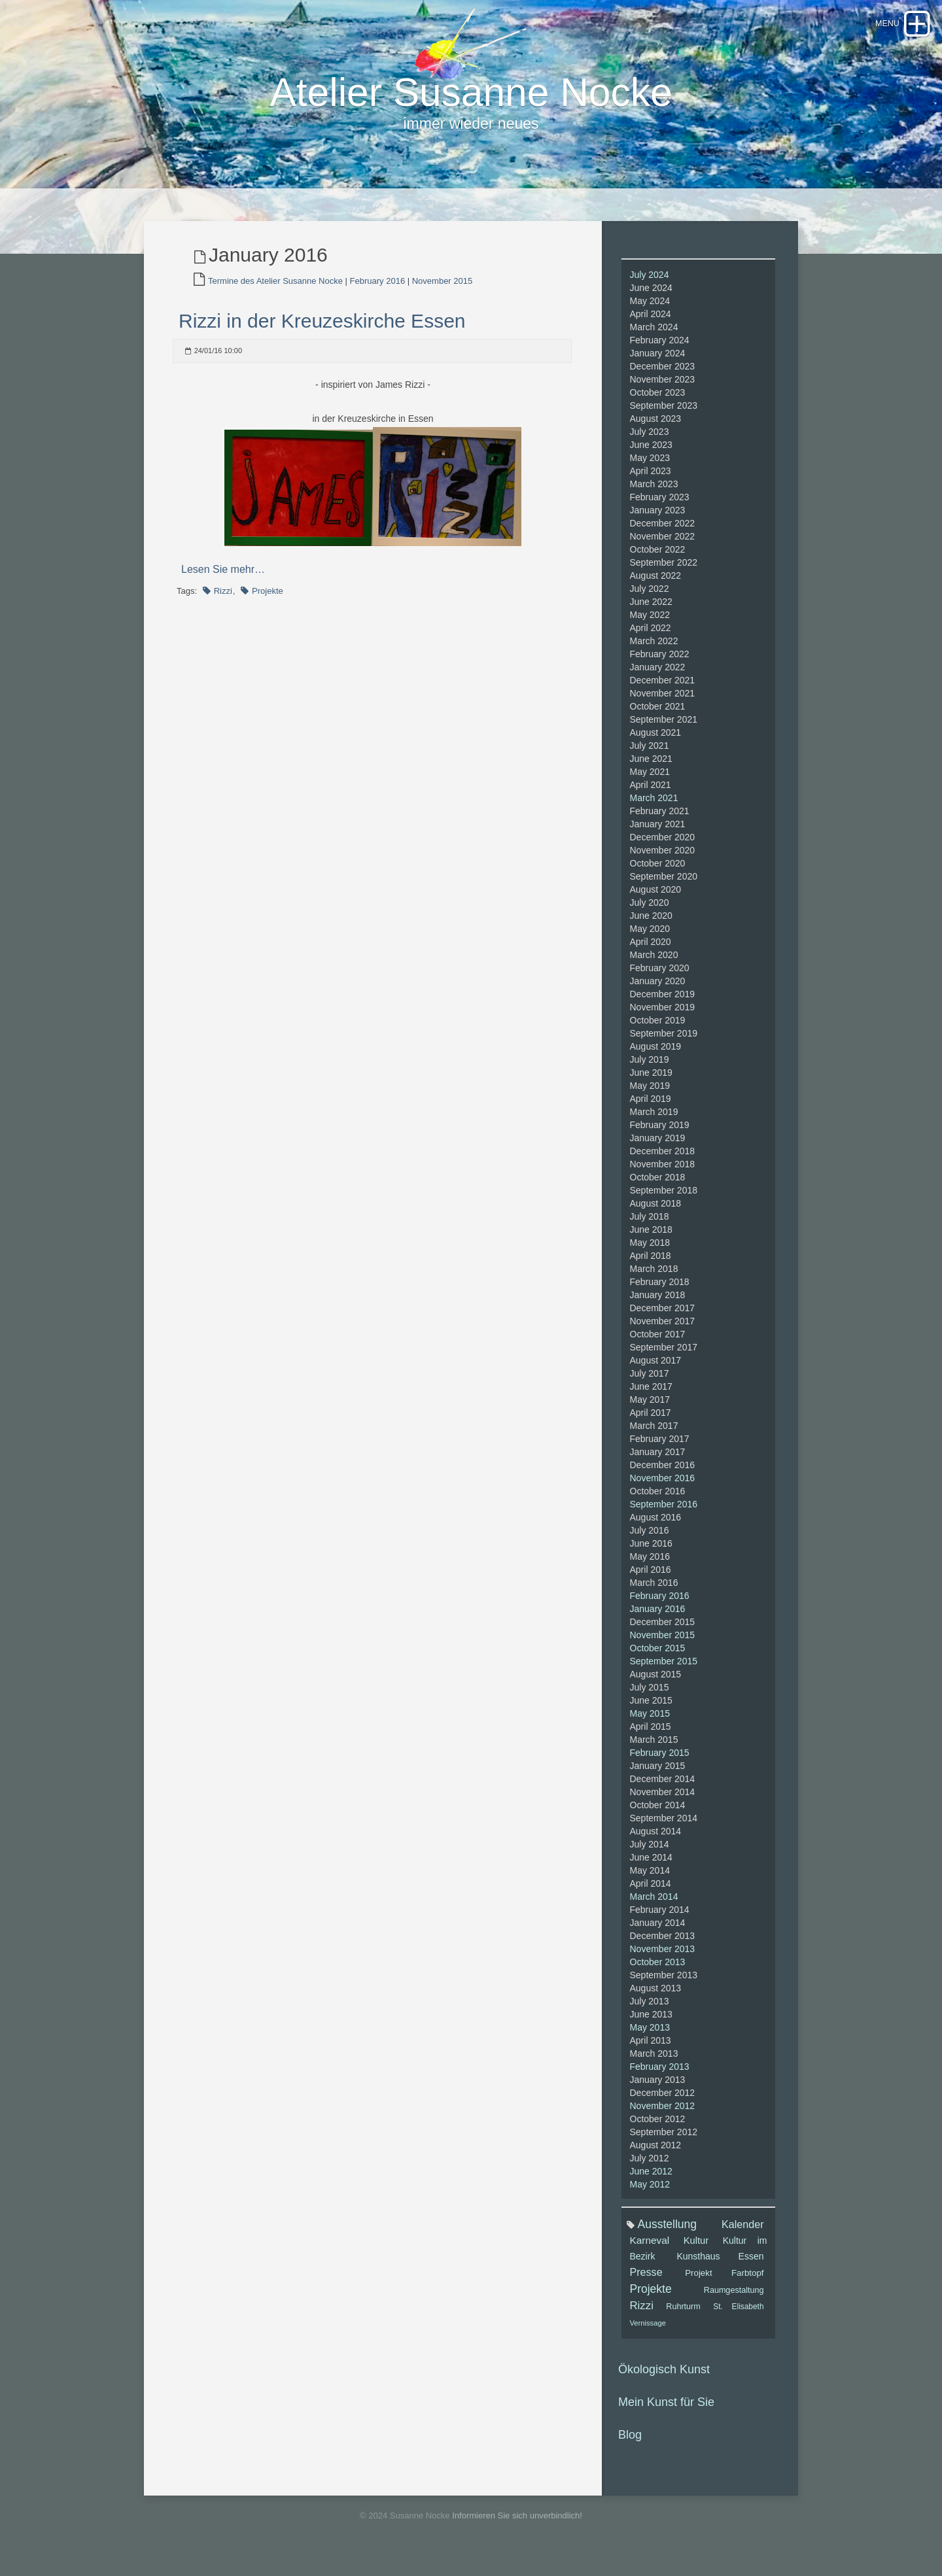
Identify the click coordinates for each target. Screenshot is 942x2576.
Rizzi (223, 599)
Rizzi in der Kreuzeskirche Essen (322, 328)
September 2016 (664, 1512)
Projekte (267, 599)
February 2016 (378, 289)
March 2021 (654, 805)
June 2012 (651, 2179)
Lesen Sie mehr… (223, 577)
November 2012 (662, 2113)
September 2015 (664, 1669)
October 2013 (658, 1970)
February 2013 (659, 2074)
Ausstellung (667, 2232)
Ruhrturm (683, 2314)
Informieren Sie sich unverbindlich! (517, 2523)
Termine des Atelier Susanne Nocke (275, 289)
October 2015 (658, 1656)
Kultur (696, 2248)
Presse (646, 2280)
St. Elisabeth (738, 2314)
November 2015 (442, 289)
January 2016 (658, 1616)
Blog (630, 2442)
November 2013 (662, 1956)
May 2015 (650, 1721)
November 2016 (662, 1486)
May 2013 (650, 2035)
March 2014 (654, 1904)
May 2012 (650, 2192)
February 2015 (659, 1760)
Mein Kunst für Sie (666, 2409)
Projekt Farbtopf (724, 2281)
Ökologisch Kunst (664, 2377)
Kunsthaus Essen (719, 2264)
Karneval (650, 2248)
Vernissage (648, 2331)
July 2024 (649, 282)
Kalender (742, 2232)
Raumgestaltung (734, 2298)
